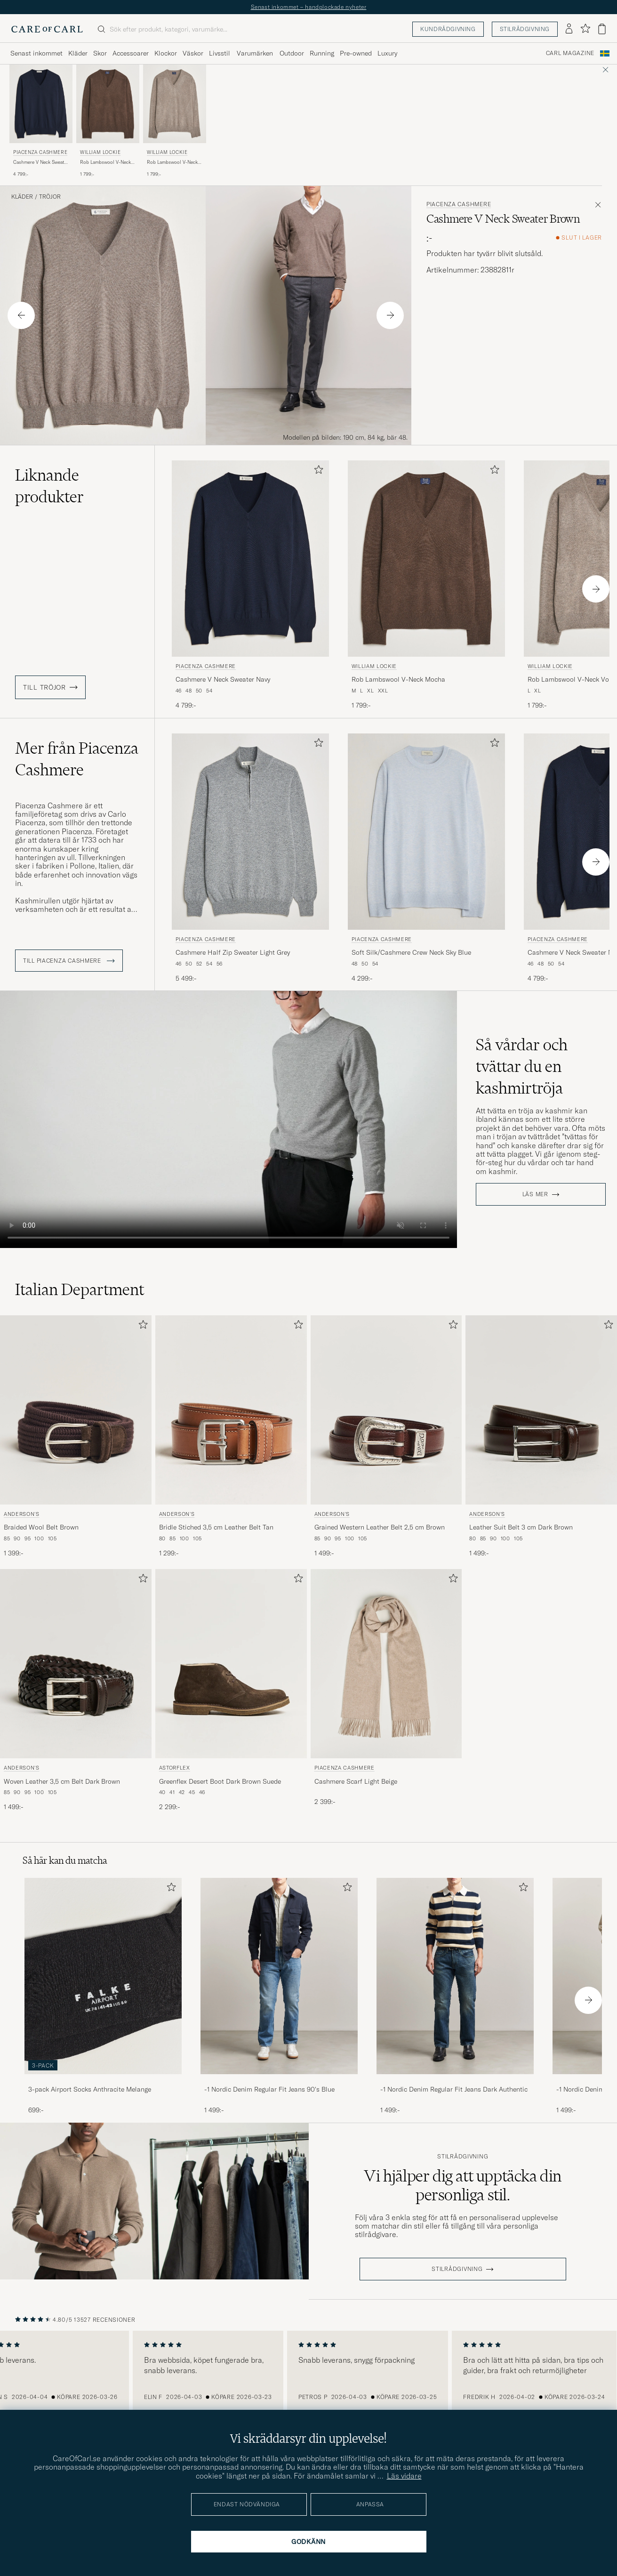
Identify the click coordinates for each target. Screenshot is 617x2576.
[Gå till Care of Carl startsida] (47, 29)
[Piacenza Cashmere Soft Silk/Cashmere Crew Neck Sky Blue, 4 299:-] (426, 858)
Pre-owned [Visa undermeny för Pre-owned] (356, 53)
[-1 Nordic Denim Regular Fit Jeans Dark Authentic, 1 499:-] (455, 1996)
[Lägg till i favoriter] (316, 471)
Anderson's (22, 1514)
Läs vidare (404, 2475)
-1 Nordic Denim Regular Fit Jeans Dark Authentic (454, 2089)
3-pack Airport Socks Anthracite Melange (89, 2089)
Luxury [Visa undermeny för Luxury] (387, 53)
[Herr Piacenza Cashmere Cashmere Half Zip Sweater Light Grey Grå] (250, 831)
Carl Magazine (570, 53)
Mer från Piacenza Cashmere (76, 759)
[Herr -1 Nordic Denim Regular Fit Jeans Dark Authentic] (455, 1976)
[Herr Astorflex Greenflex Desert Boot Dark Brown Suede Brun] (231, 1663)
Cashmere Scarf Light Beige (355, 1781)
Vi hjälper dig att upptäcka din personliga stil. (462, 2185)
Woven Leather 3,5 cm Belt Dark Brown (62, 1781)
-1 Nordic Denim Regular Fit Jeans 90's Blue (269, 2089)
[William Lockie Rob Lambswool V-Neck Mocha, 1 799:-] (107, 121)
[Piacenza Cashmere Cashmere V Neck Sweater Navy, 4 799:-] (41, 121)
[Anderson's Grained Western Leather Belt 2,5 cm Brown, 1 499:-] (386, 1436)
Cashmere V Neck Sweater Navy (40, 162)
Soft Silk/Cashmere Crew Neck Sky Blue (411, 952)
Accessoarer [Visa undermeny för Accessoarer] (130, 53)
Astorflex (174, 1767)
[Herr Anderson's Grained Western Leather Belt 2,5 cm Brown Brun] (386, 1410)
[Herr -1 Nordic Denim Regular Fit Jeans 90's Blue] (279, 1976)
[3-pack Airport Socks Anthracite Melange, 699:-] (103, 1996)
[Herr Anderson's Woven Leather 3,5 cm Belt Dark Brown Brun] (76, 1663)
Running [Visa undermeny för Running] (322, 53)
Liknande (49, 486)
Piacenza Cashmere (40, 152)
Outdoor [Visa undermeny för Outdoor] (292, 53)
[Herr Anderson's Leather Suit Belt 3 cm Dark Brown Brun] (541, 1410)
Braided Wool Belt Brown (41, 1527)
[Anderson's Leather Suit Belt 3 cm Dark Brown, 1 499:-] (541, 1436)
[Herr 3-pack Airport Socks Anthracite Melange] (103, 1976)
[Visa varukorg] (601, 29)
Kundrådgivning (447, 28)
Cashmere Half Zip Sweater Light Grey (233, 952)
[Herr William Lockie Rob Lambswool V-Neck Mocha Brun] (107, 103)
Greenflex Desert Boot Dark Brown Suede (220, 1781)
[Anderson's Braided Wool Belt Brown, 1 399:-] (76, 1436)
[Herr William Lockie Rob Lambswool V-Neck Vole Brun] (174, 103)
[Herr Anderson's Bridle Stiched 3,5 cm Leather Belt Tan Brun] (231, 1410)
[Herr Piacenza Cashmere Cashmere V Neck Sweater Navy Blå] (40, 103)
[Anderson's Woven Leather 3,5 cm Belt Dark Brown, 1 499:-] (76, 1690)
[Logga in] (569, 29)
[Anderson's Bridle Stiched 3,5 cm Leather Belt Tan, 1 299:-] (231, 1436)
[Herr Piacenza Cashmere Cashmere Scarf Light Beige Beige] (386, 1663)
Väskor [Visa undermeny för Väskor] (193, 53)
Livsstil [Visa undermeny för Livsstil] (219, 53)
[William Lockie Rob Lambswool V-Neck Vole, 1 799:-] (174, 121)
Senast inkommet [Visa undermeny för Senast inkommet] (36, 53)
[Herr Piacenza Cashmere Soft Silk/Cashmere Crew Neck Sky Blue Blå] (426, 831)
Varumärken (255, 53)
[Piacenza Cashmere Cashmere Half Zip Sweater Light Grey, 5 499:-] (250, 858)
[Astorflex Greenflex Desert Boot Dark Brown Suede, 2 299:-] (231, 1690)
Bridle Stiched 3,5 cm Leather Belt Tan (216, 1527)
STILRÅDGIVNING (457, 2269)
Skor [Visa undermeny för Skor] (100, 53)
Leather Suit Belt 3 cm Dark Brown (521, 1527)
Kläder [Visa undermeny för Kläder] (78, 53)
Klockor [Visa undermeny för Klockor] (165, 53)
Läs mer (535, 1194)
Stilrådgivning (525, 28)
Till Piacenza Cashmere (69, 961)
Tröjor (50, 196)
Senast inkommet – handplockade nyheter (309, 6)
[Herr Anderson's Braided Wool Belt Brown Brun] (76, 1410)
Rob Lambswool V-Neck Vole (172, 162)
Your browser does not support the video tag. (228, 1119)
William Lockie (100, 152)
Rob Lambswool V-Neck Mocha (105, 162)
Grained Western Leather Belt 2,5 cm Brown (379, 1527)
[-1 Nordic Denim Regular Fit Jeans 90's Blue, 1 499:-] (279, 1996)
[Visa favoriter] (585, 29)
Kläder (22, 196)
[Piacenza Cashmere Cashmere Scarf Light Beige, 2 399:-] (386, 1690)
